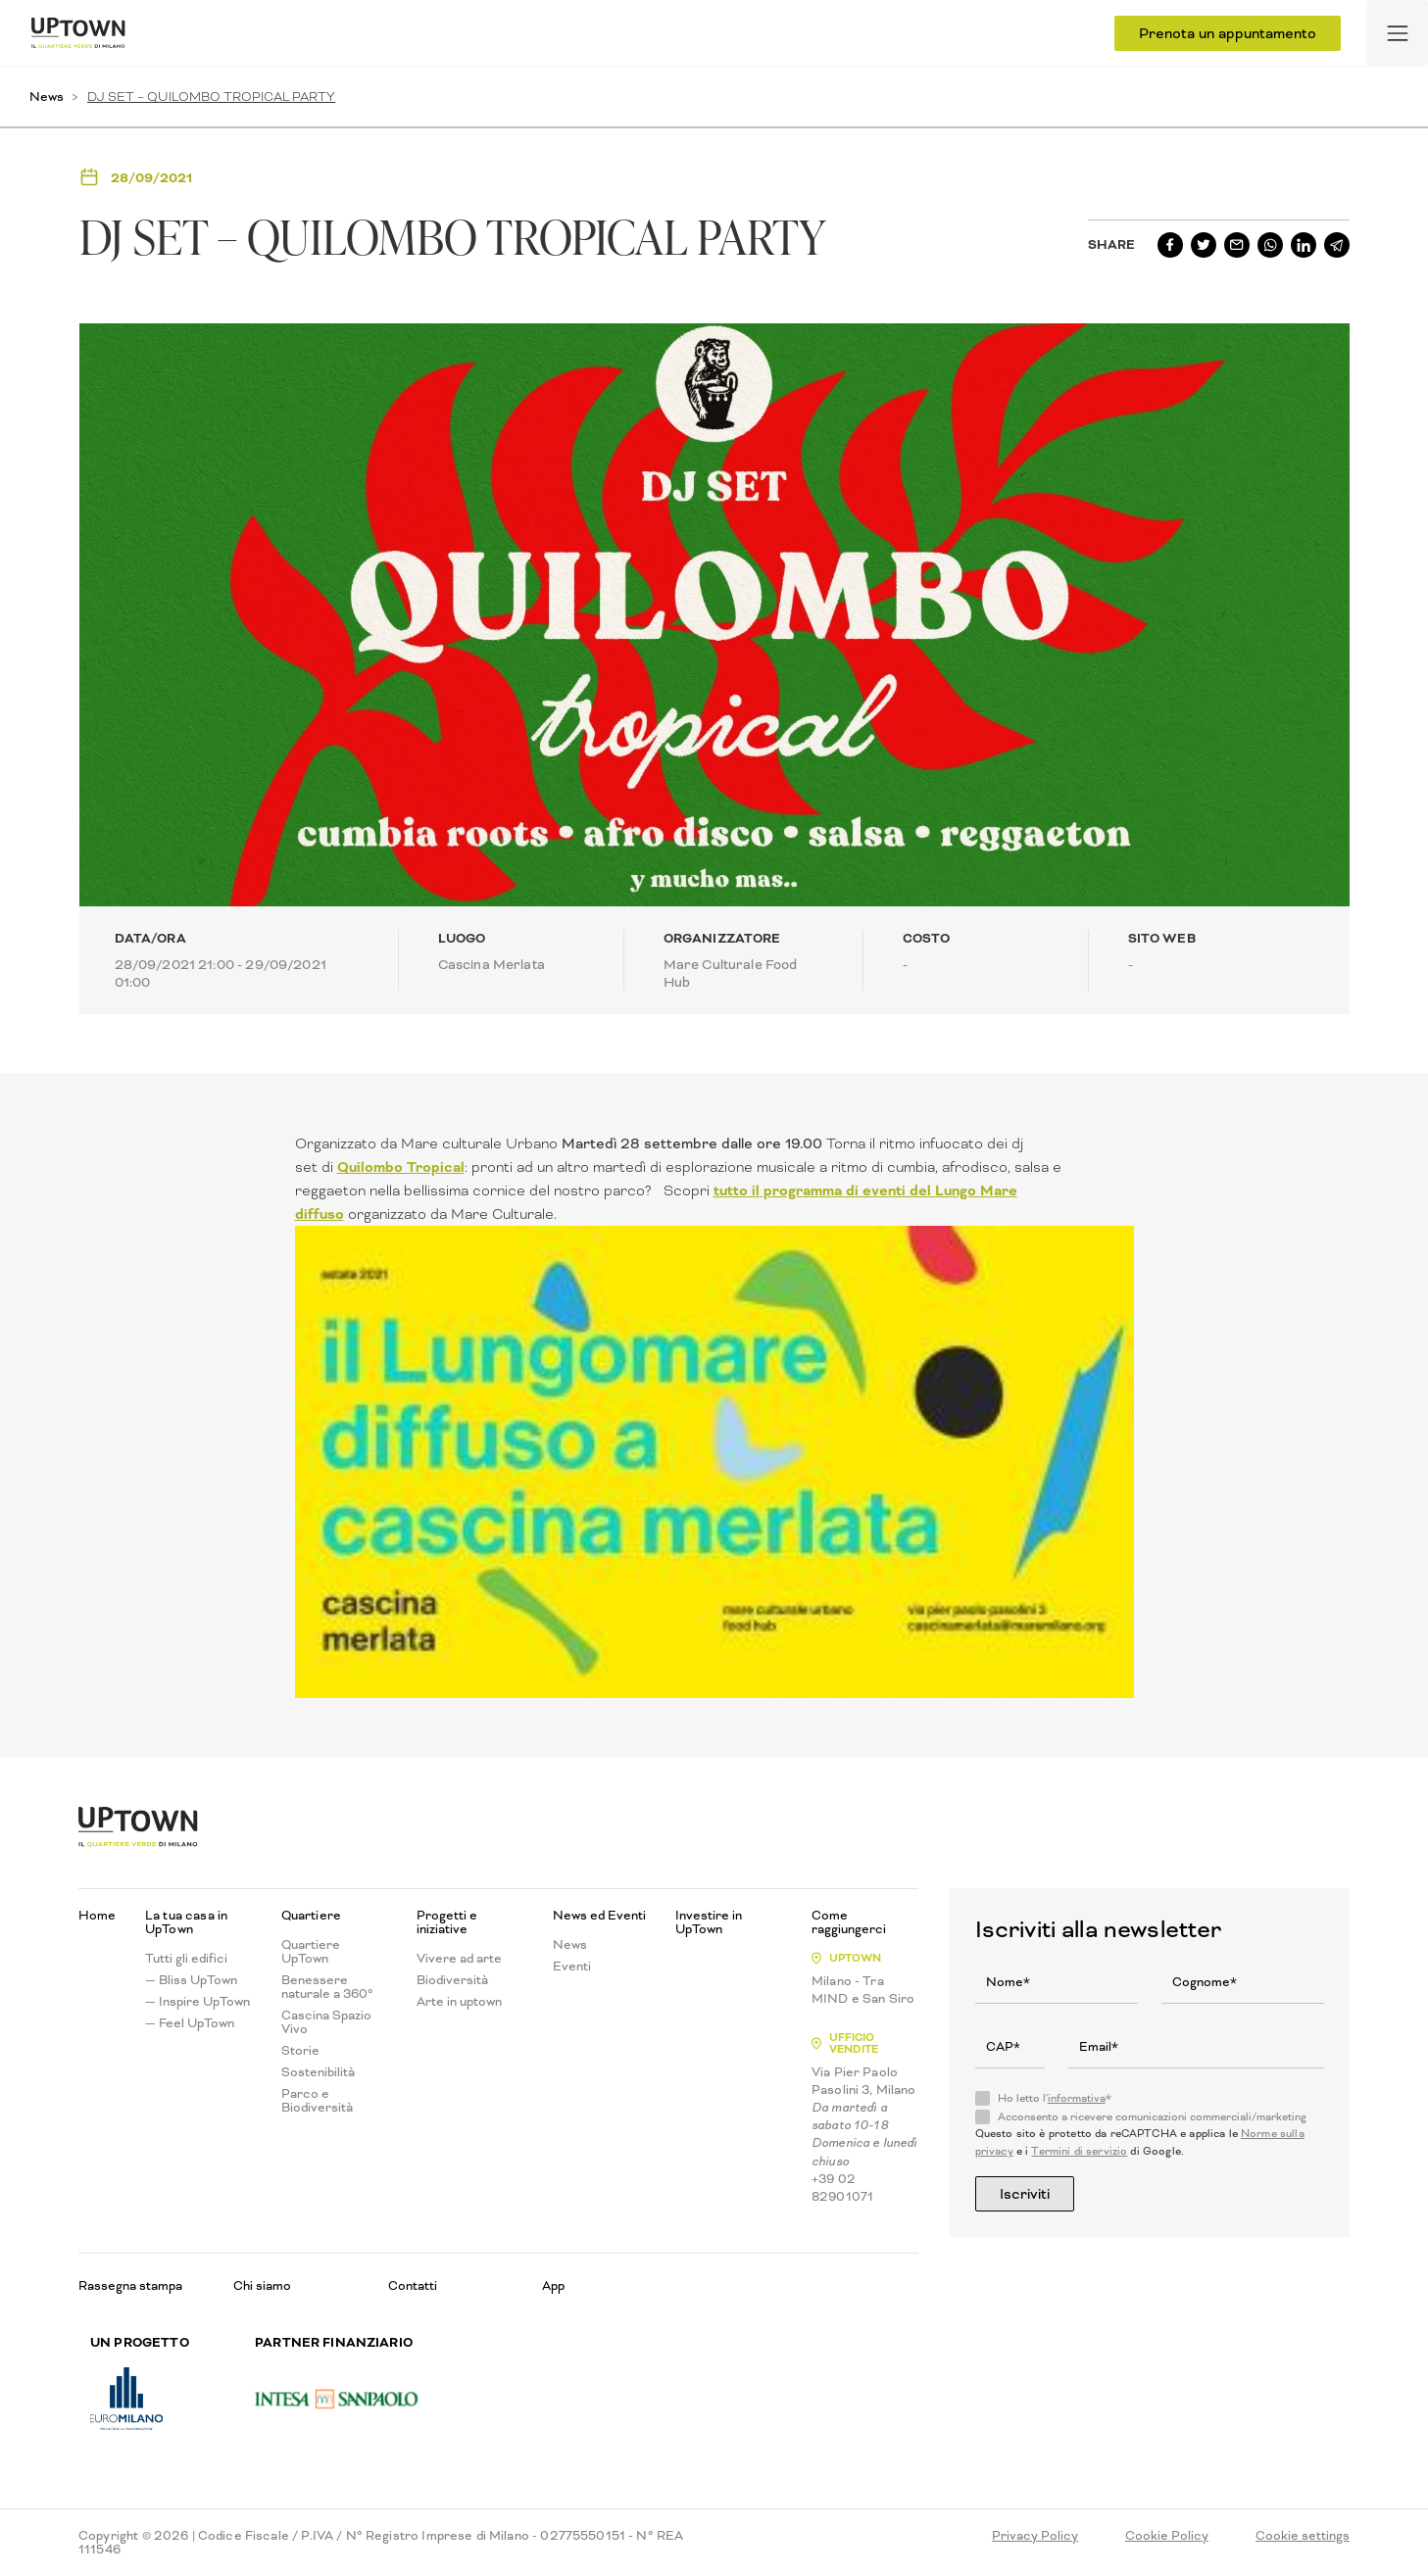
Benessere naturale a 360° (327, 1987)
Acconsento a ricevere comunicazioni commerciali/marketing (1152, 2117)
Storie (300, 2051)
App (553, 2285)
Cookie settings (1303, 2536)
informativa (1077, 2098)
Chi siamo (262, 2285)
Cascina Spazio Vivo (326, 2022)
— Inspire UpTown (197, 2002)
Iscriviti (1025, 2194)
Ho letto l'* (1054, 2099)
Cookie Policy (1166, 2536)
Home (97, 1915)
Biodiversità (452, 1980)
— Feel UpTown (189, 2023)
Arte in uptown (459, 2002)
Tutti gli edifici (186, 1959)
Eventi (572, 1966)
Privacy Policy (1035, 2536)
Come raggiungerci (849, 1922)
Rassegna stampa (130, 2285)
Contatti (412, 2285)
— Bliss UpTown (191, 1980)
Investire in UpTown (708, 1922)
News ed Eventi (599, 1915)
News (46, 96)
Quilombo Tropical (401, 1167)
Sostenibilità (318, 2072)
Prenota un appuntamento (1227, 33)
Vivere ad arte (459, 1959)
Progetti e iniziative (447, 1922)
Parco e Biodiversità (317, 2100)
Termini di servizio (1079, 2151)
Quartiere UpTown (310, 1952)
